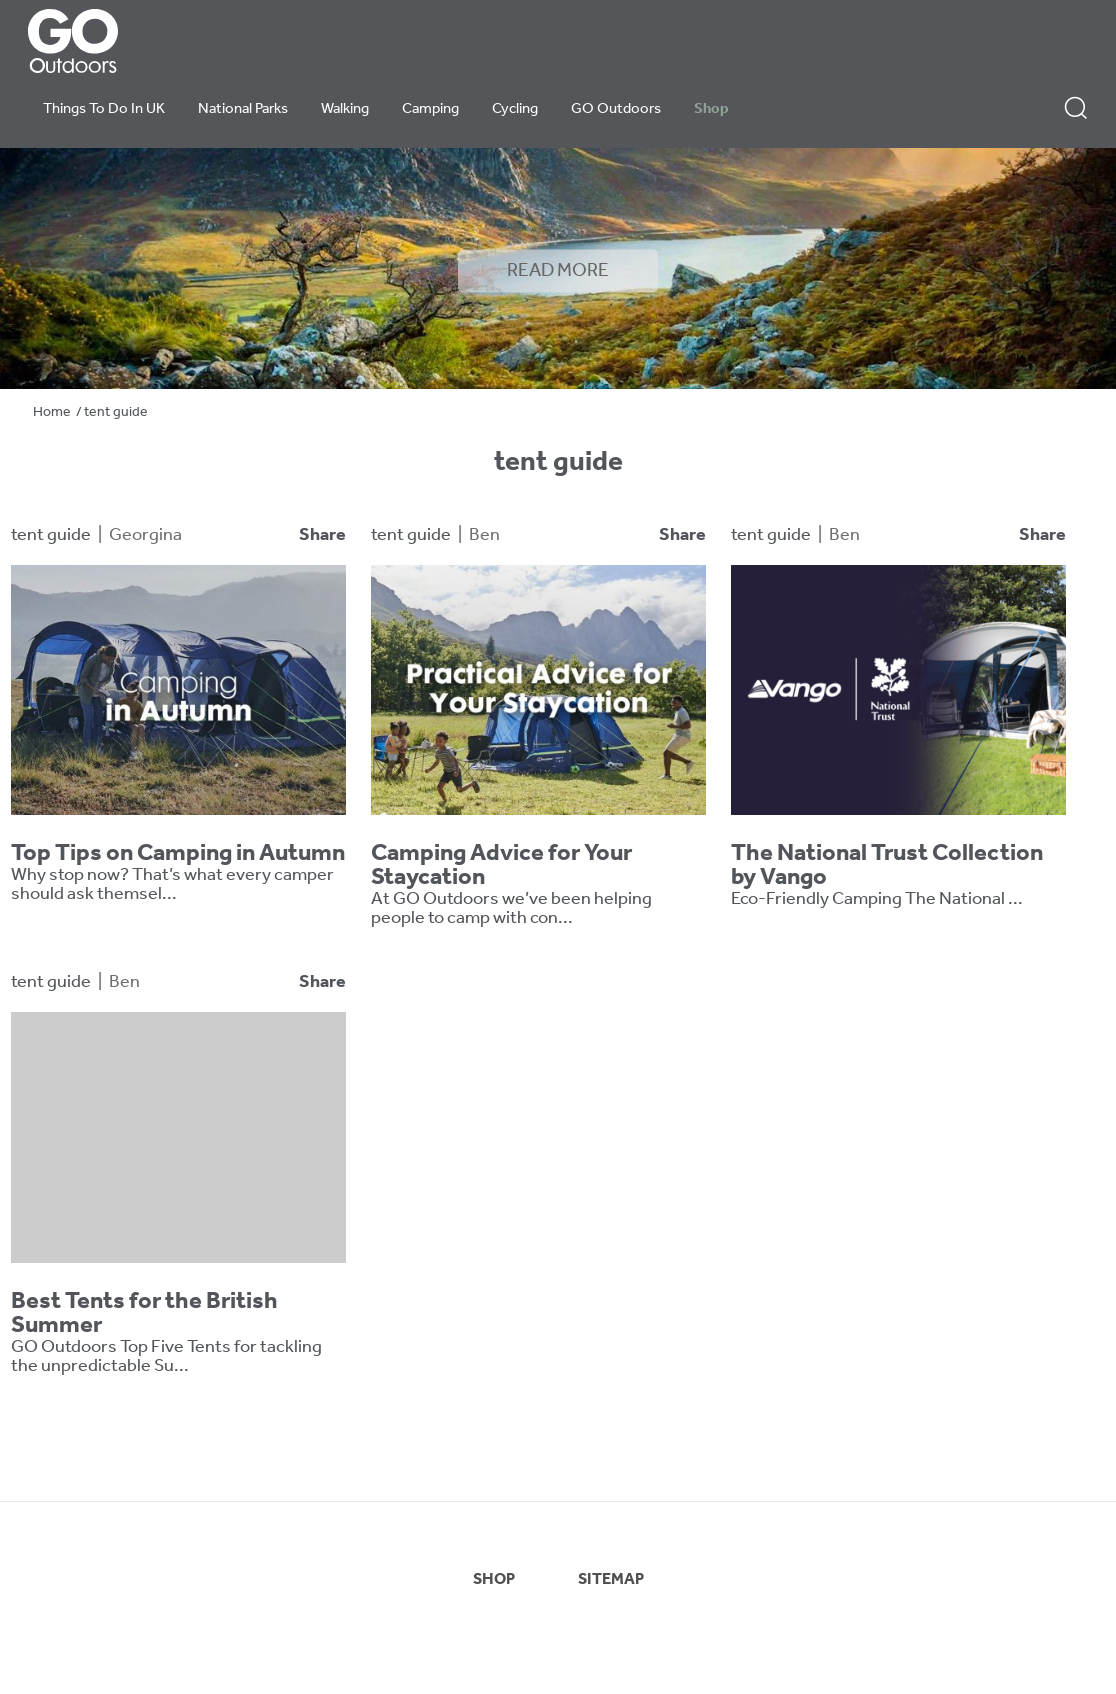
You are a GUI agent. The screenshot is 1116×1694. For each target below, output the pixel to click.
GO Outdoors (616, 109)
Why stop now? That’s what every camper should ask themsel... (172, 885)
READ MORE (558, 270)
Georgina (145, 535)
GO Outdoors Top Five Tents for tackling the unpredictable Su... (166, 1357)
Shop (711, 109)
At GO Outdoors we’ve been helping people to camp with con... (511, 909)
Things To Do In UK (104, 109)
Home (52, 412)
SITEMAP (611, 1580)
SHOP (494, 1580)
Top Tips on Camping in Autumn (178, 854)
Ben (484, 535)
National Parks (243, 109)
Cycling (515, 109)
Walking (345, 109)
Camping (430, 109)
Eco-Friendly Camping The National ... (877, 899)
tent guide (51, 535)
